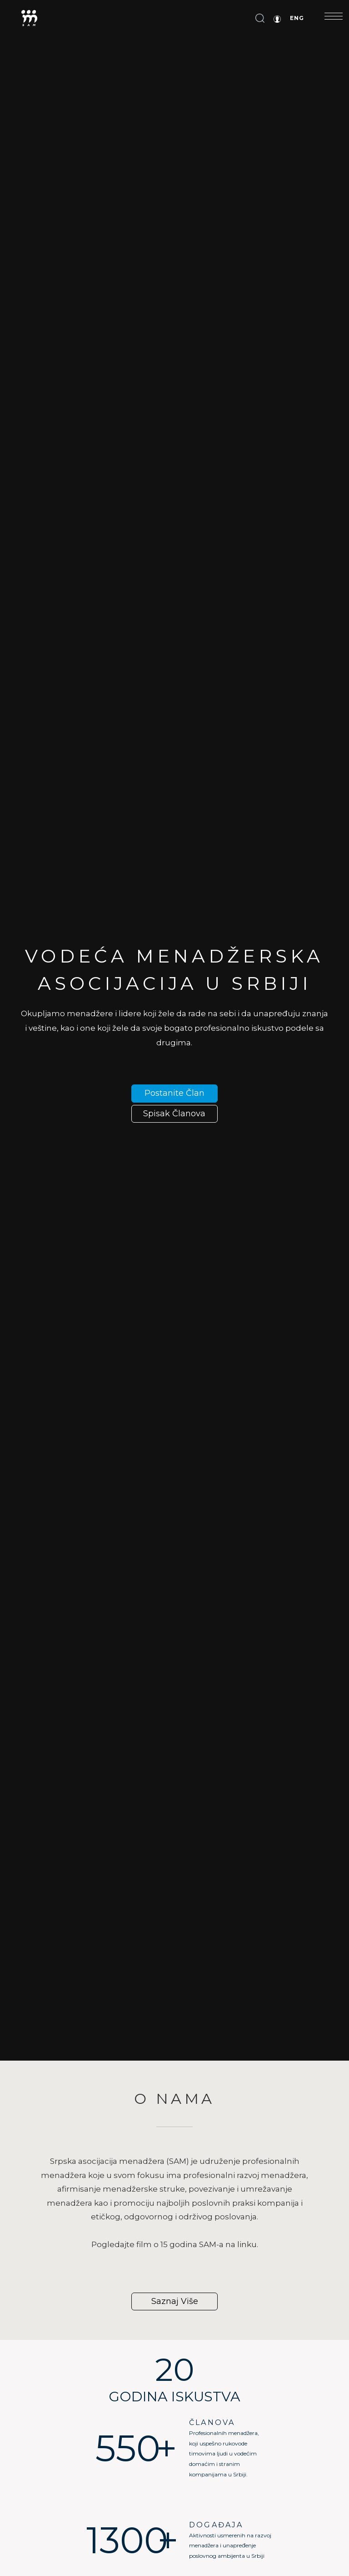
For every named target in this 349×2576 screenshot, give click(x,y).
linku (247, 2244)
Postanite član (174, 1093)
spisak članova (174, 1114)
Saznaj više (174, 2301)
